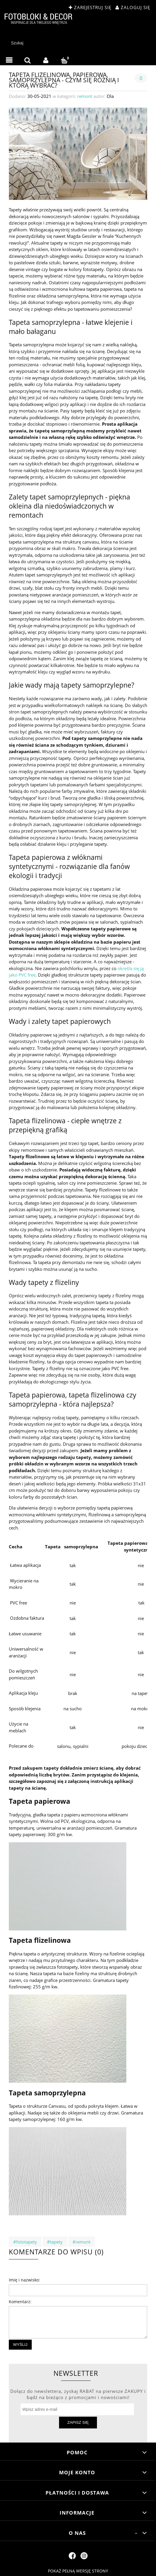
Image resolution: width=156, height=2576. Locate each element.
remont (84, 96)
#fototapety (25, 2242)
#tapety (55, 2242)
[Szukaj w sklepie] (79, 42)
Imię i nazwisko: (24, 2280)
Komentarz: (20, 2301)
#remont (81, 2242)
